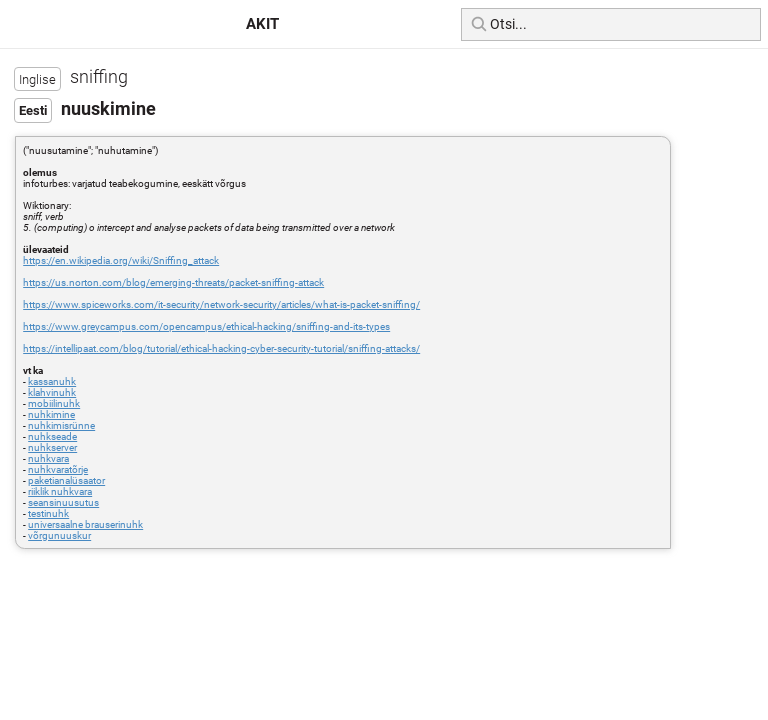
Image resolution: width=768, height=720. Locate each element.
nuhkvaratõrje (58, 469)
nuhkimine (51, 414)
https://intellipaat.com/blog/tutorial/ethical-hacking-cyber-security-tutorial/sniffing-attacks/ (221, 348)
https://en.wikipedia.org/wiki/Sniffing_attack (121, 260)
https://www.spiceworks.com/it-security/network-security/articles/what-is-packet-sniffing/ (221, 304)
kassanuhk (52, 381)
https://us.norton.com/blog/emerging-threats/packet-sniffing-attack (173, 282)
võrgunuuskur (59, 535)
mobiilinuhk (54, 403)
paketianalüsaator (66, 480)
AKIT (262, 24)
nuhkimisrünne (61, 425)
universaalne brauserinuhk (85, 524)
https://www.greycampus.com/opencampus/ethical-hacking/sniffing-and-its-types (206, 326)
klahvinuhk (52, 392)
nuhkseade (52, 436)
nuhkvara (48, 458)
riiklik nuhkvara (60, 491)
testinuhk (48, 513)
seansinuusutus (63, 502)
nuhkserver (52, 447)
